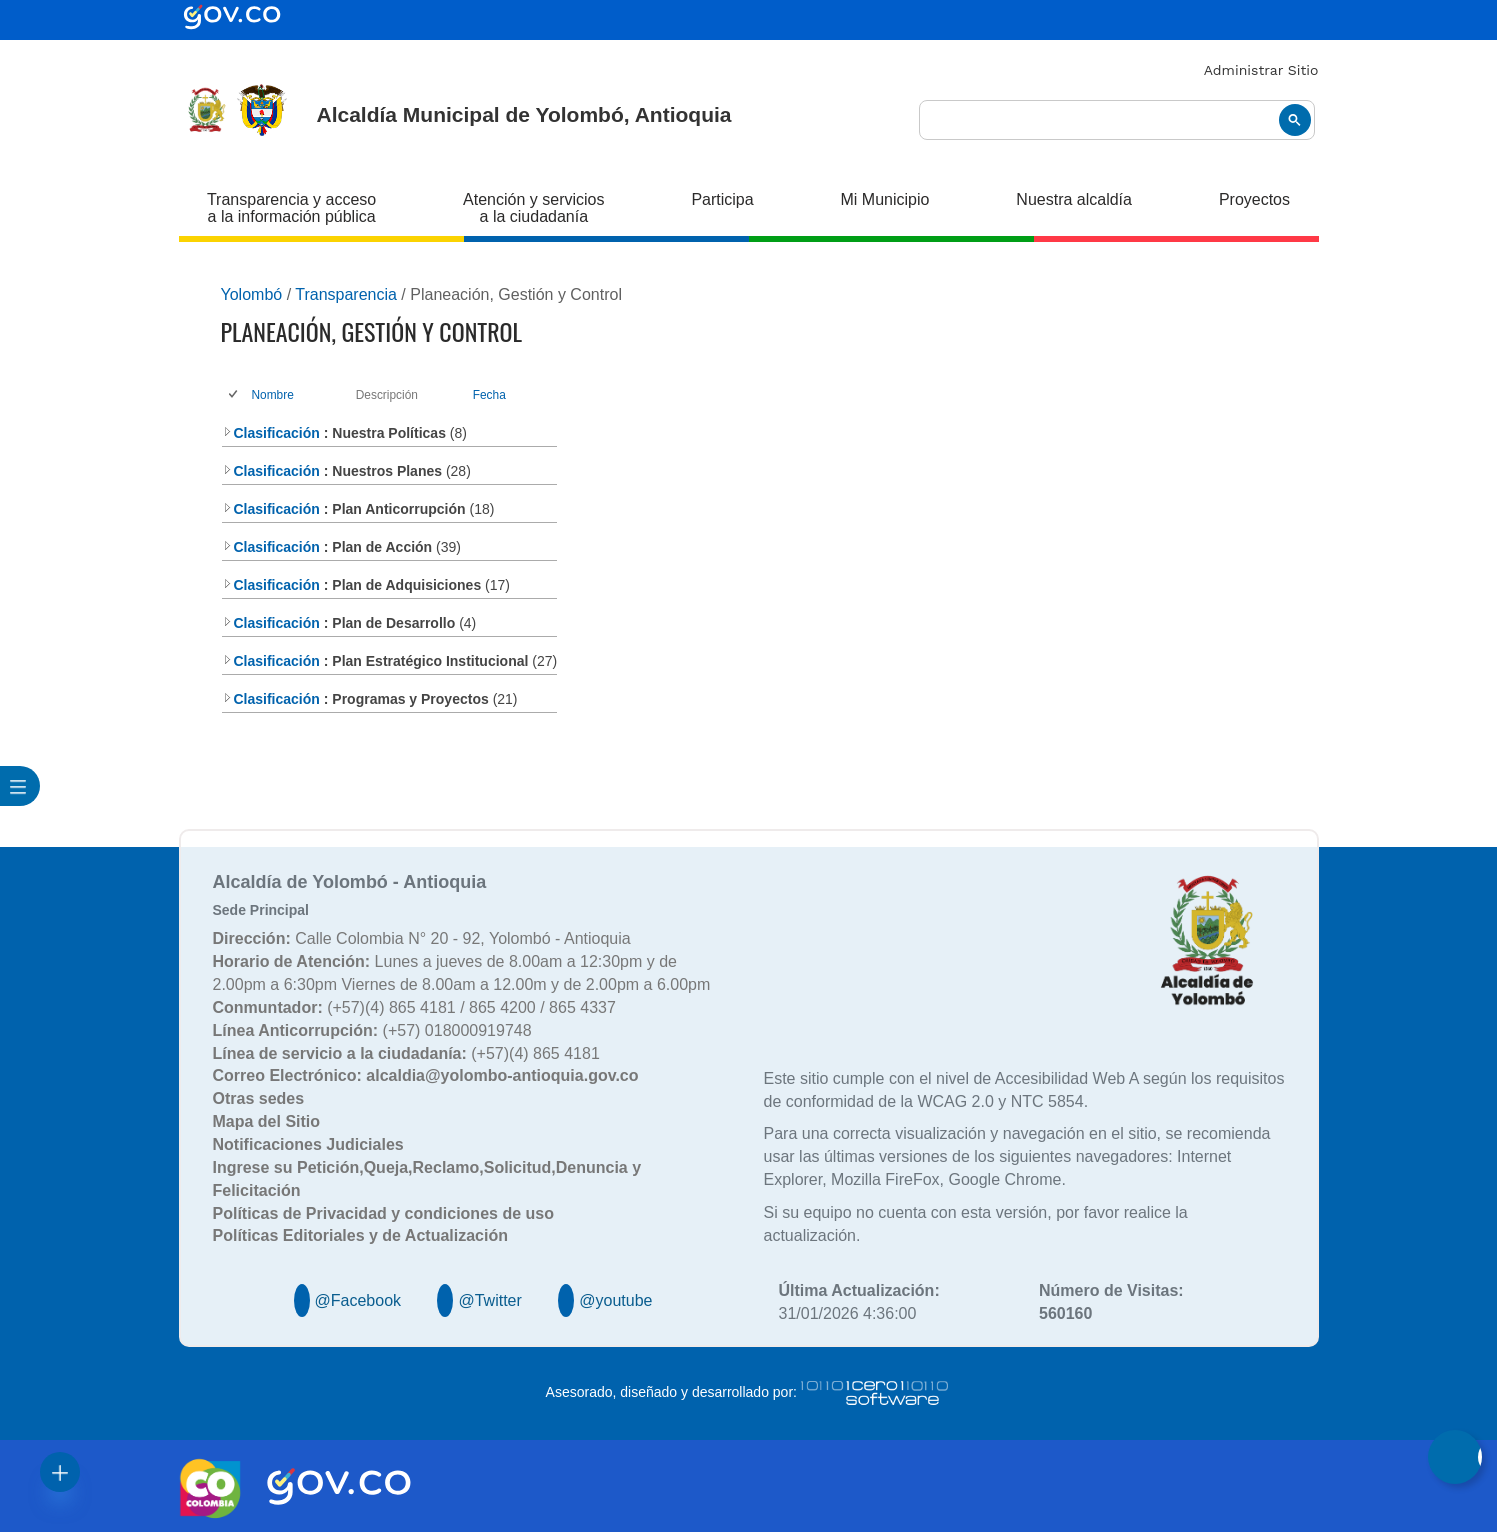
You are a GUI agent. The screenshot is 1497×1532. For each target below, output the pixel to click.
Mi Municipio (885, 199)
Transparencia (346, 294)
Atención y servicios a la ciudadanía (533, 208)
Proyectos (1254, 199)
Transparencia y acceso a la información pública (291, 208)
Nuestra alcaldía (1074, 199)
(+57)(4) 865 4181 (406, 1053)
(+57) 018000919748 (372, 1030)
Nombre (273, 395)
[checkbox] (234, 395)
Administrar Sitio (1261, 70)
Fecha (489, 395)
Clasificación (271, 433)
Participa (722, 199)
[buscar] (1117, 120)
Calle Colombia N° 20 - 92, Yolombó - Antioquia (422, 938)
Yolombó (252, 294)
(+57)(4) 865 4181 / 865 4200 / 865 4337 (414, 1007)
